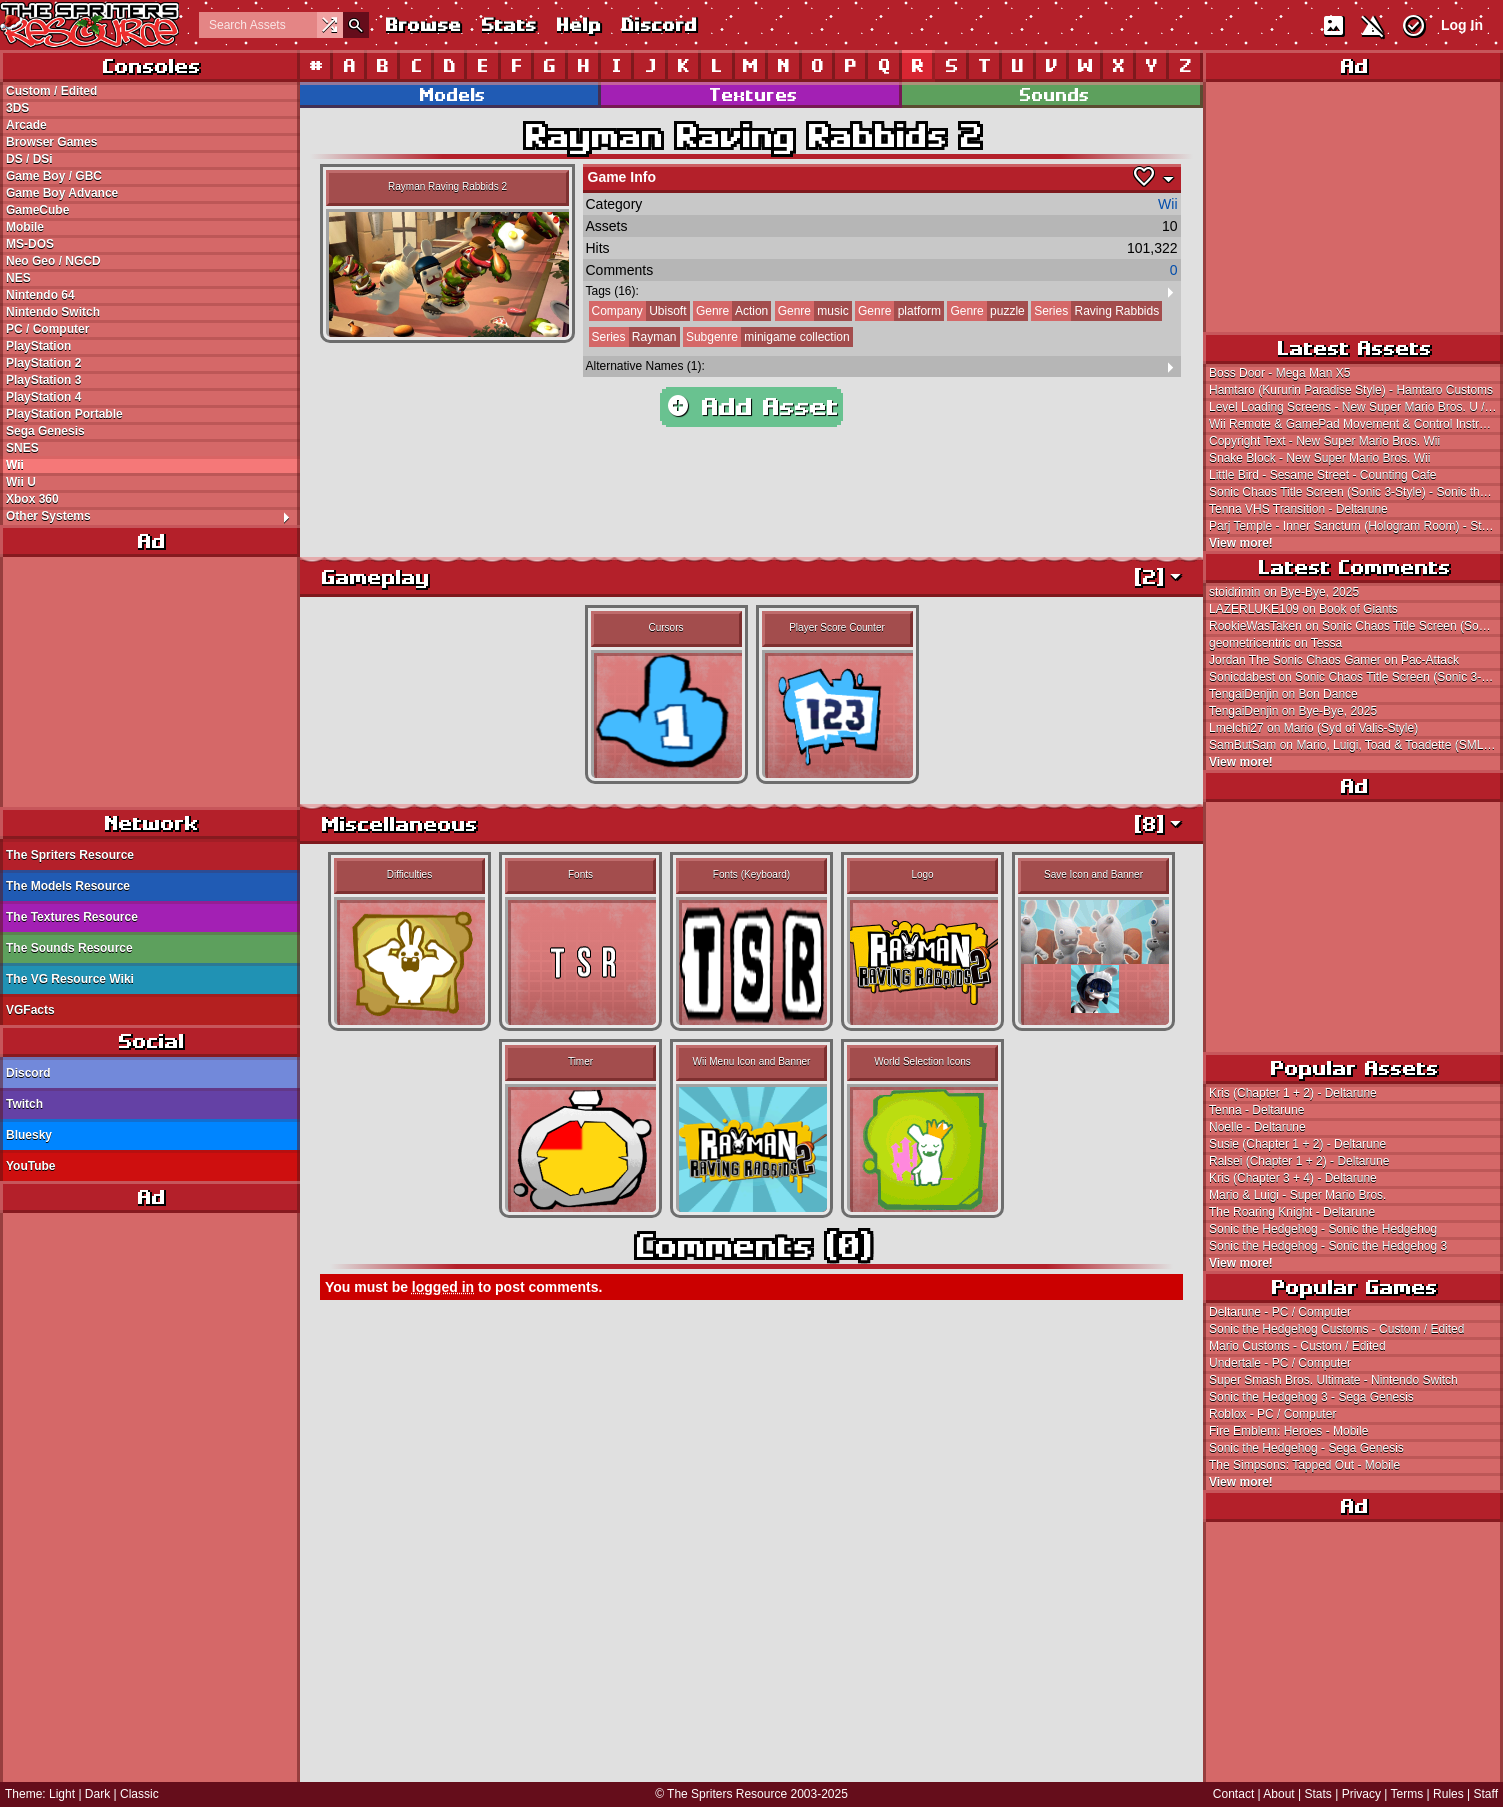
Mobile (25, 227)
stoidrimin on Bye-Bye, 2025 (1284, 592)
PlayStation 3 (43, 380)
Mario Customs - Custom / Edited (1297, 1346)
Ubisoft (638, 311)
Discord (658, 24)
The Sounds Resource (69, 948)
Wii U (21, 482)
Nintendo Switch (53, 312)
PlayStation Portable (64, 414)
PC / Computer (47, 329)
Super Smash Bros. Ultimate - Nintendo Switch (1333, 1380)
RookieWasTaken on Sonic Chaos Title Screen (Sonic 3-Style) (1356, 626)
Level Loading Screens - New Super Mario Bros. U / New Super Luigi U (1356, 407)
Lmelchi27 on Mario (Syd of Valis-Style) (1313, 728)
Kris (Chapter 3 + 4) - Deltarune (1293, 1178)
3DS (17, 108)
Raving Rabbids (1095, 311)
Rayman (633, 337)
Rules (1448, 1794)
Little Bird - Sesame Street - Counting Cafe (1322, 475)
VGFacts (30, 1010)
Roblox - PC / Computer (1272, 1414)
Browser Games (51, 142)
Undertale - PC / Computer (1280, 1363)
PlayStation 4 (43, 397)
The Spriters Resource (70, 855)
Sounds (1053, 95)
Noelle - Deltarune (1257, 1127)
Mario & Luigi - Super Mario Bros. (1297, 1195)
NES (18, 278)
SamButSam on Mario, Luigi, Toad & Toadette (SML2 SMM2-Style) (1356, 745)
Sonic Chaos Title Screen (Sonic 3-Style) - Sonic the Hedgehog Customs (1356, 492)
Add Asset (751, 407)
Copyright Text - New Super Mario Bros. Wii (1324, 441)
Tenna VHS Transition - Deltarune (1298, 509)
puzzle (985, 311)
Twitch (24, 1104)
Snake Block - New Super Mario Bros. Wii (1319, 458)
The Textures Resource (72, 917)
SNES (22, 448)
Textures (752, 95)
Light (62, 1794)
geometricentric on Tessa (1275, 643)
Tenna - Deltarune (1256, 1110)
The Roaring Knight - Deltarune (1292, 1212)
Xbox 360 (32, 499)
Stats (507, 24)
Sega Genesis (45, 431)
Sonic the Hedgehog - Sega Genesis (1306, 1448)
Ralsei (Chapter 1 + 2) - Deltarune (1299, 1161)
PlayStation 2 (43, 363)
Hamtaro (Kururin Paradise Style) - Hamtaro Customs (1351, 390)
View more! (1241, 543)
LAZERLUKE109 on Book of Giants (1303, 609)
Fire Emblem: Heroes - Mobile (1288, 1431)
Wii (15, 465)
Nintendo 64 (40, 295)
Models (451, 95)
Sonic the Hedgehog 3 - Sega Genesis (1311, 1397)
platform (898, 311)
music (812, 311)
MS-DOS (30, 244)
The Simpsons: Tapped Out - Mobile (1304, 1465)
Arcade (26, 125)
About (1278, 1794)
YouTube (31, 1166)
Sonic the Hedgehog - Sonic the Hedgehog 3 (1328, 1246)
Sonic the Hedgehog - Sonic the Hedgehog (1323, 1229)
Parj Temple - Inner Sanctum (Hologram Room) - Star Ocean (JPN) (1356, 526)
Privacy (1361, 1794)
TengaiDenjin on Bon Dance (1283, 694)
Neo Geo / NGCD (53, 261)
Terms (1407, 1794)
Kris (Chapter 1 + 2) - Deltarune (1293, 1093)
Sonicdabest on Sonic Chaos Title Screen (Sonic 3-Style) (1356, 677)
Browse (422, 24)
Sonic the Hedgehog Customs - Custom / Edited (1336, 1329)
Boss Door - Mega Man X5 (1279, 373)
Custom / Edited (51, 91)
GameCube (37, 210)
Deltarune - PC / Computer (1280, 1312)
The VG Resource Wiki (70, 979)
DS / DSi (29, 159)
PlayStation (38, 346)
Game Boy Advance (62, 193)
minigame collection (766, 337)
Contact (1233, 1794)
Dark (97, 1794)
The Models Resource (68, 886)
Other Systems (152, 516)
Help (577, 24)
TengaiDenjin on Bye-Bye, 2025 (1293, 711)
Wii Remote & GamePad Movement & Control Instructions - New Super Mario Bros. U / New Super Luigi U (1356, 424)
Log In (1462, 25)
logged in (443, 1287)
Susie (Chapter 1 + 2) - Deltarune (1297, 1144)
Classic (139, 1794)
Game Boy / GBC (54, 176)
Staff (1486, 1794)
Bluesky (29, 1135)
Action (730, 311)
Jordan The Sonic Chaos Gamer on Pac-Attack (1334, 660)
